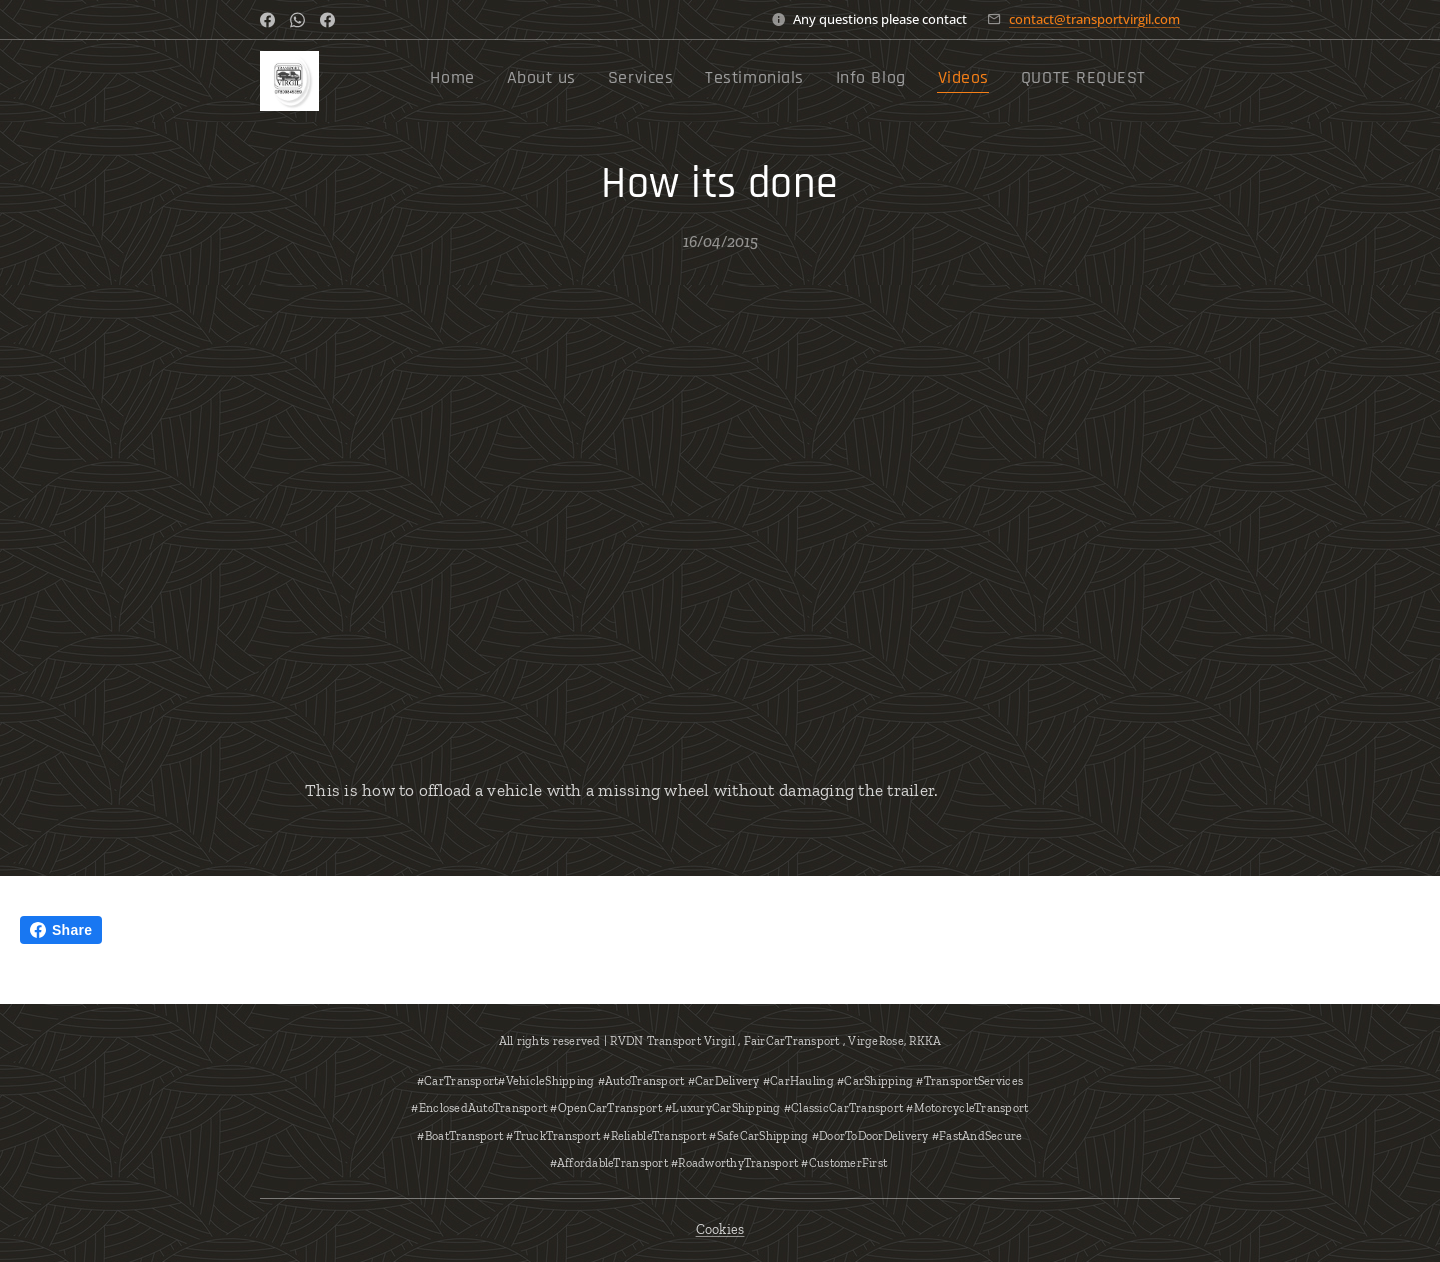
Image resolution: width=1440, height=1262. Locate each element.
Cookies (720, 1229)
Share (61, 930)
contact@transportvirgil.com (1094, 19)
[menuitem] (944, 81)
